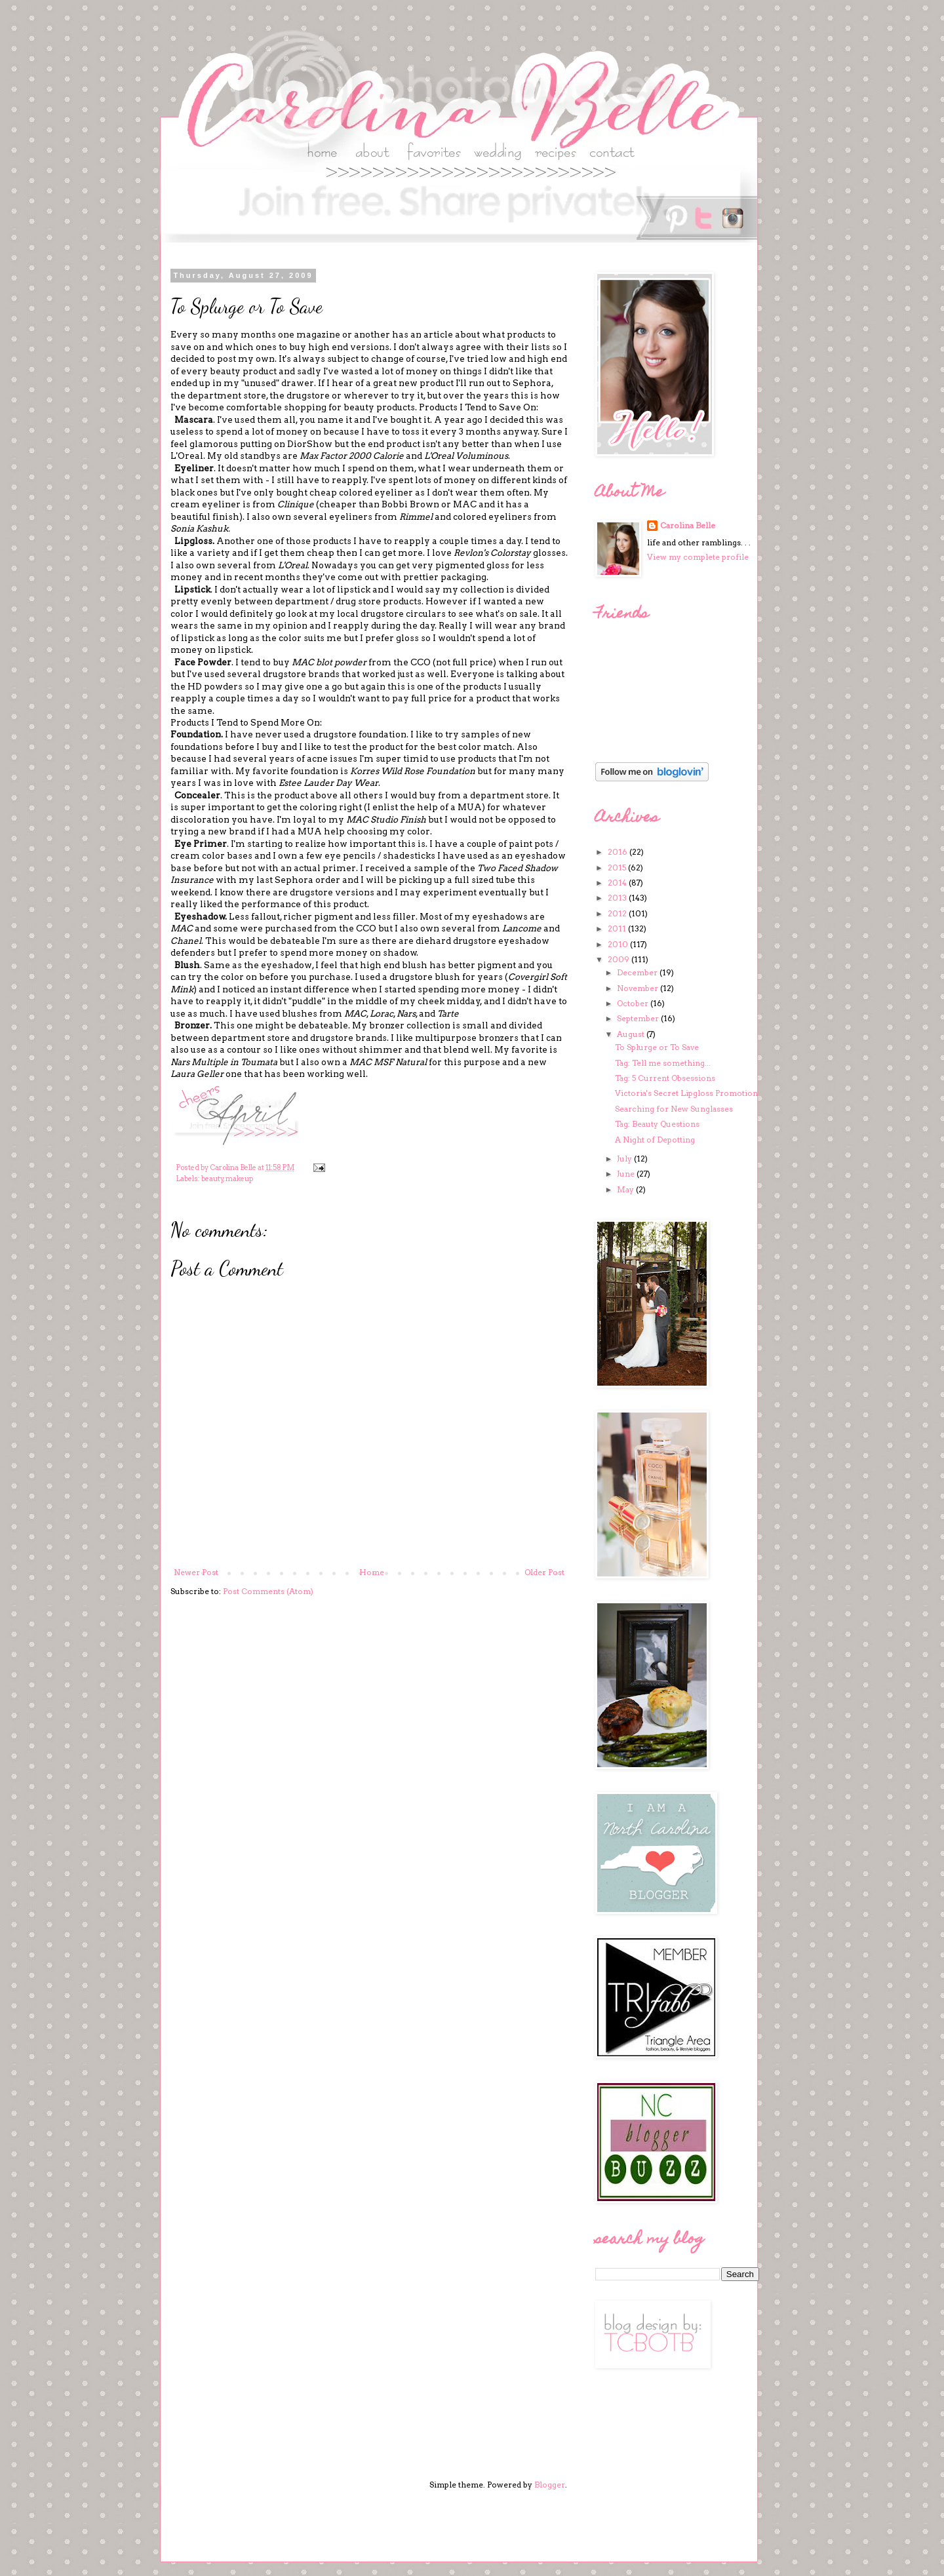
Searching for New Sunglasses (674, 1109)
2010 (619, 944)
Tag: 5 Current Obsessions (665, 1078)
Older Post (544, 1572)
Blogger (549, 2484)
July (625, 1158)
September (639, 1018)
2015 (618, 867)
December (638, 972)
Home (371, 1572)
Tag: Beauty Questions (657, 1124)
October (633, 1003)
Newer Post (196, 1572)
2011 (618, 928)
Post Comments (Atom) (268, 1591)
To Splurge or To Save (657, 1047)
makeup (239, 1179)
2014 (618, 883)
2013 (618, 898)
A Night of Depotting (655, 1139)
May (626, 1189)
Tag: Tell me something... (663, 1063)
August (631, 1034)
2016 (618, 852)
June (627, 1174)
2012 (618, 913)
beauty (212, 1179)
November (638, 988)
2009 (619, 959)
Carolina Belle (687, 525)
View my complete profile (698, 557)
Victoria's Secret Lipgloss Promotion (686, 1093)
